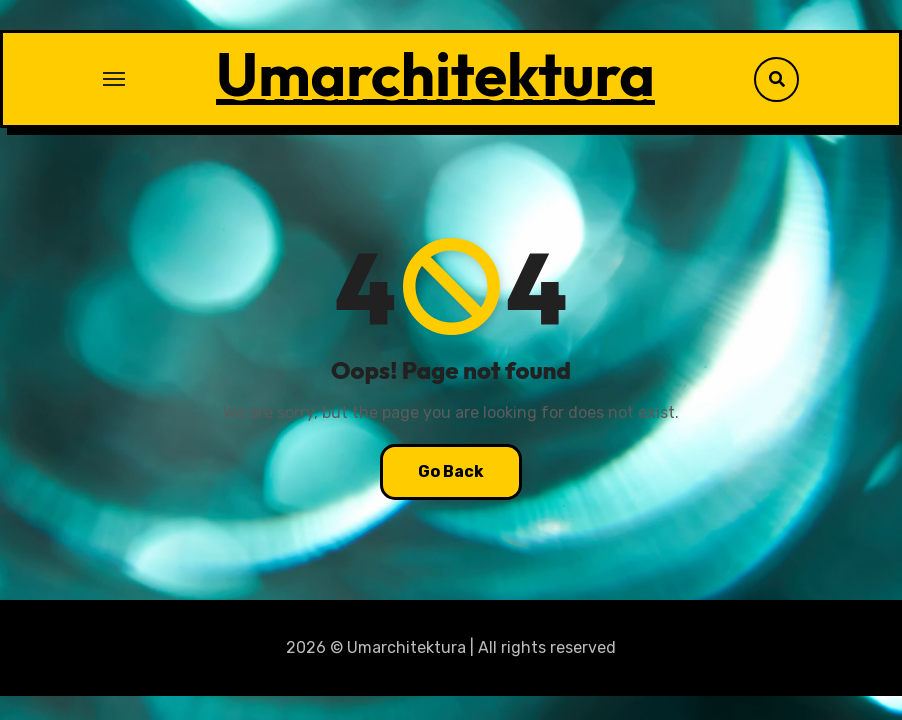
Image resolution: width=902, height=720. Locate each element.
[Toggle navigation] (114, 79)
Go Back (451, 471)
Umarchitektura (435, 74)
